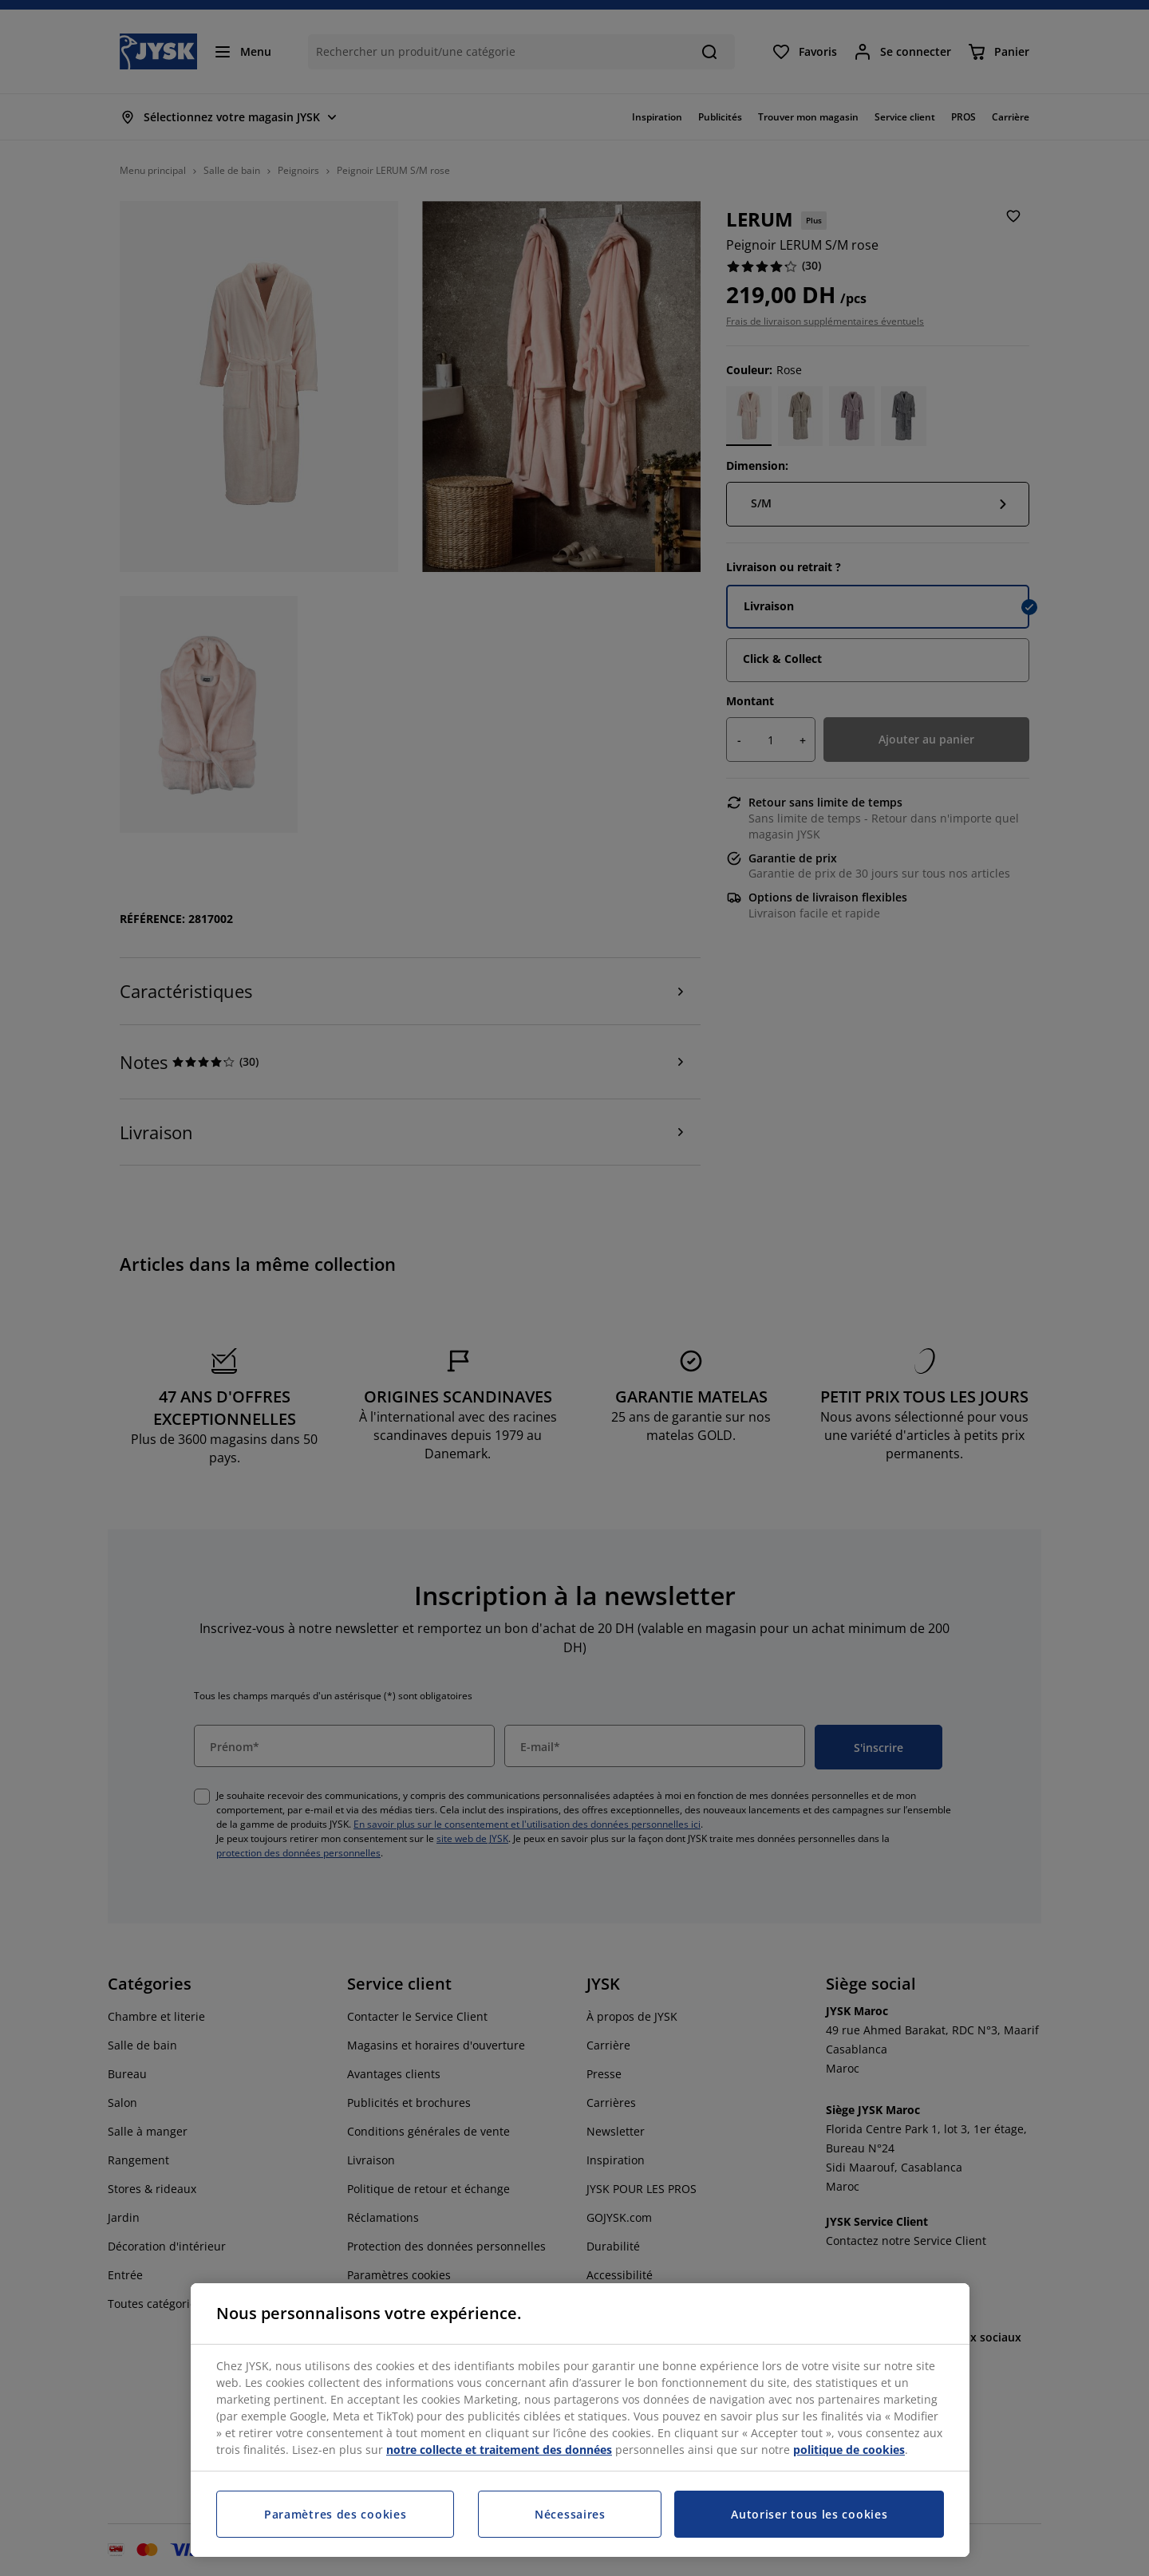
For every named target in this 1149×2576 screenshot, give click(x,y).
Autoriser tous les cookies (809, 2514)
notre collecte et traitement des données (499, 2449)
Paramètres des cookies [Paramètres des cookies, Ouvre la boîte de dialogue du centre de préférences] (335, 2514)
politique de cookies (849, 2449)
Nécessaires (570, 2514)
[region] (580, 2420)
